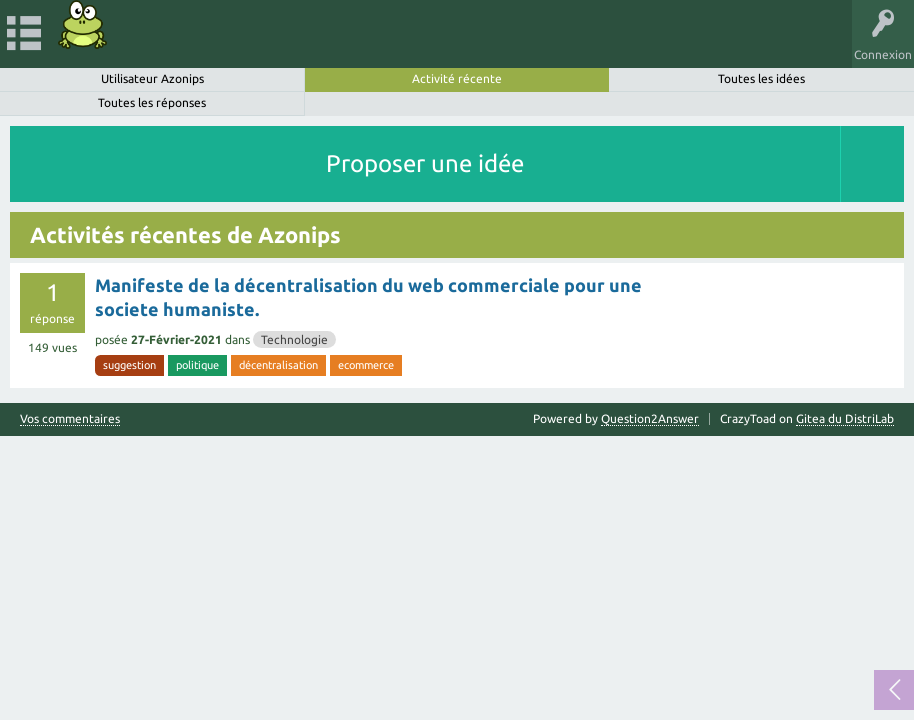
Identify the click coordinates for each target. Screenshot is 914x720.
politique (197, 365)
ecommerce (366, 365)
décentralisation (278, 365)
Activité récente (457, 78)
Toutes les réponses (152, 102)
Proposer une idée (425, 163)
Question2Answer (650, 418)
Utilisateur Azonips (152, 78)
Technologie (294, 339)
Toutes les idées (761, 78)
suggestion (129, 365)
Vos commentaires (70, 419)
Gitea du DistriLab (845, 418)
